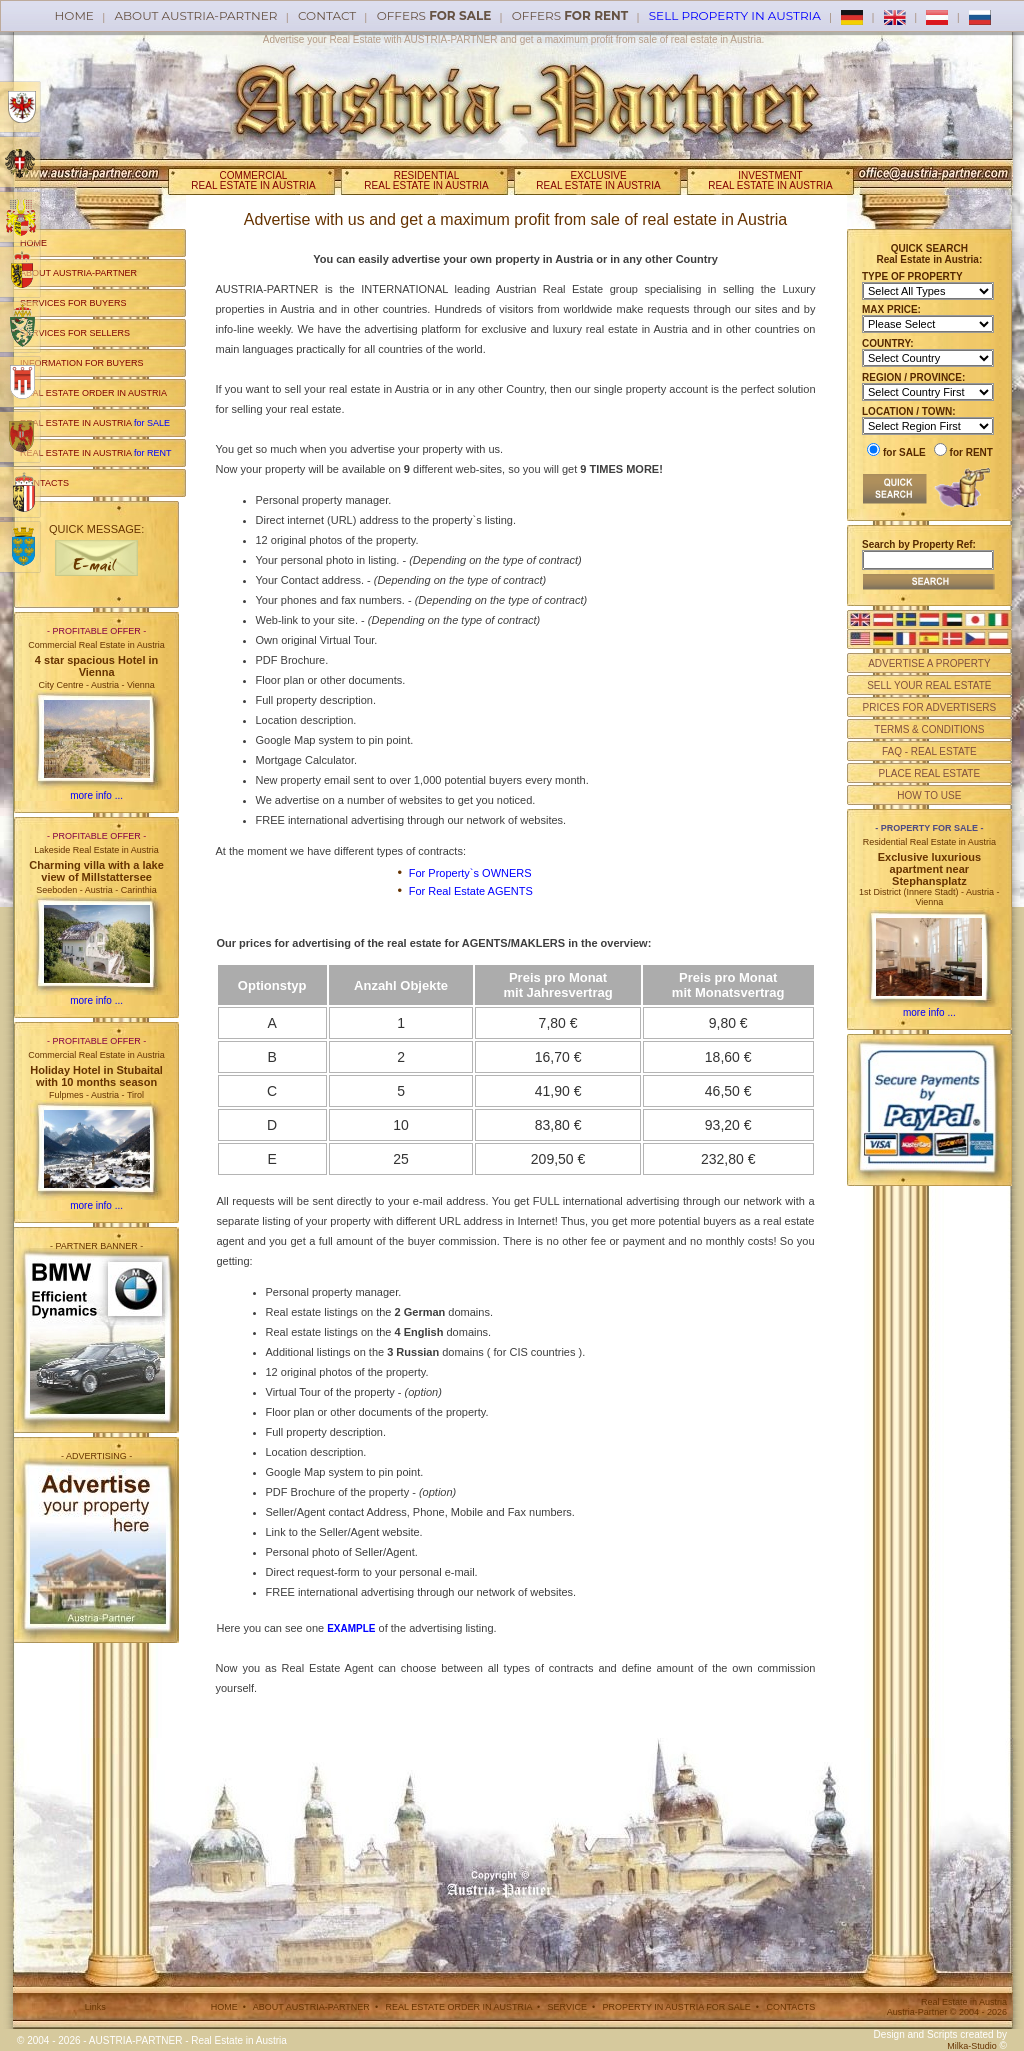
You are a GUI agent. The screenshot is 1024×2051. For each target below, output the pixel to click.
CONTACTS (44, 483)
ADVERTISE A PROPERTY (929, 663)
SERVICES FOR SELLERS (75, 333)
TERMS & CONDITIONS (929, 729)
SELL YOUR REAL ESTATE (929, 685)
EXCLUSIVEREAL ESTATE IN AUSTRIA (598, 180)
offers (434, 15)
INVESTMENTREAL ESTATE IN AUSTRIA (770, 180)
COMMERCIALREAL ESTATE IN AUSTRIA (253, 180)
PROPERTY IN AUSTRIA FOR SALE (677, 2007)
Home (74, 15)
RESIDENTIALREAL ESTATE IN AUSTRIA (426, 180)
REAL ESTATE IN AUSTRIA (95, 423)
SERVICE (567, 2007)
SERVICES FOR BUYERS (73, 303)
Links (95, 2007)
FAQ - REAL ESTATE (929, 751)
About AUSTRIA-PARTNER (195, 15)
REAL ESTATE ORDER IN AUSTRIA (93, 393)
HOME (33, 243)
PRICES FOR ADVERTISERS (929, 707)
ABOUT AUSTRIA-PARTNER (78, 273)
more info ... (96, 795)
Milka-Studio (972, 2046)
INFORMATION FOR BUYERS (81, 363)
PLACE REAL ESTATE (930, 773)
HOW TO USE (929, 795)
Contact (327, 15)
